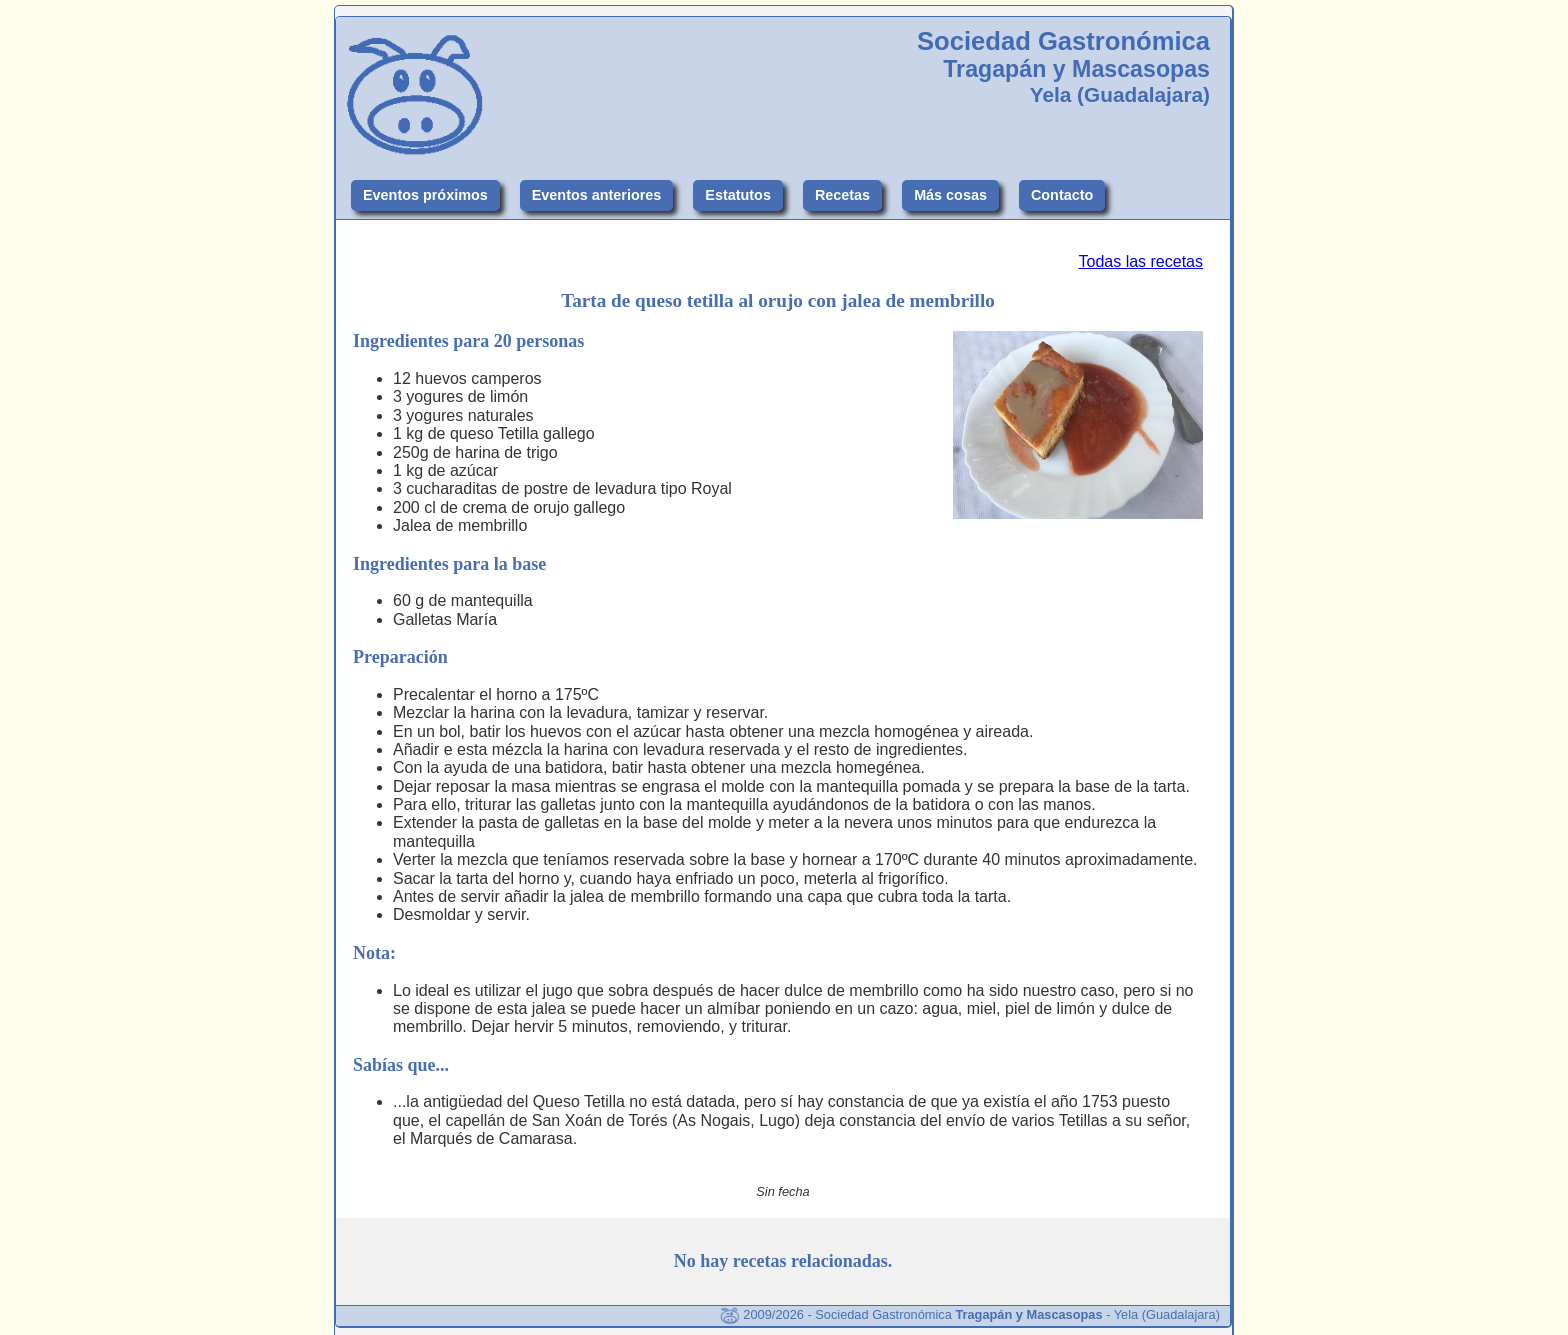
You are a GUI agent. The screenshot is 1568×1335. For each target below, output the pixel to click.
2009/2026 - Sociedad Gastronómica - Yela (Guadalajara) (970, 1314)
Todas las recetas (1140, 261)
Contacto (1062, 195)
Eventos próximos (425, 195)
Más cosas (950, 195)
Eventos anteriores (597, 195)
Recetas (842, 195)
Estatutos (738, 195)
